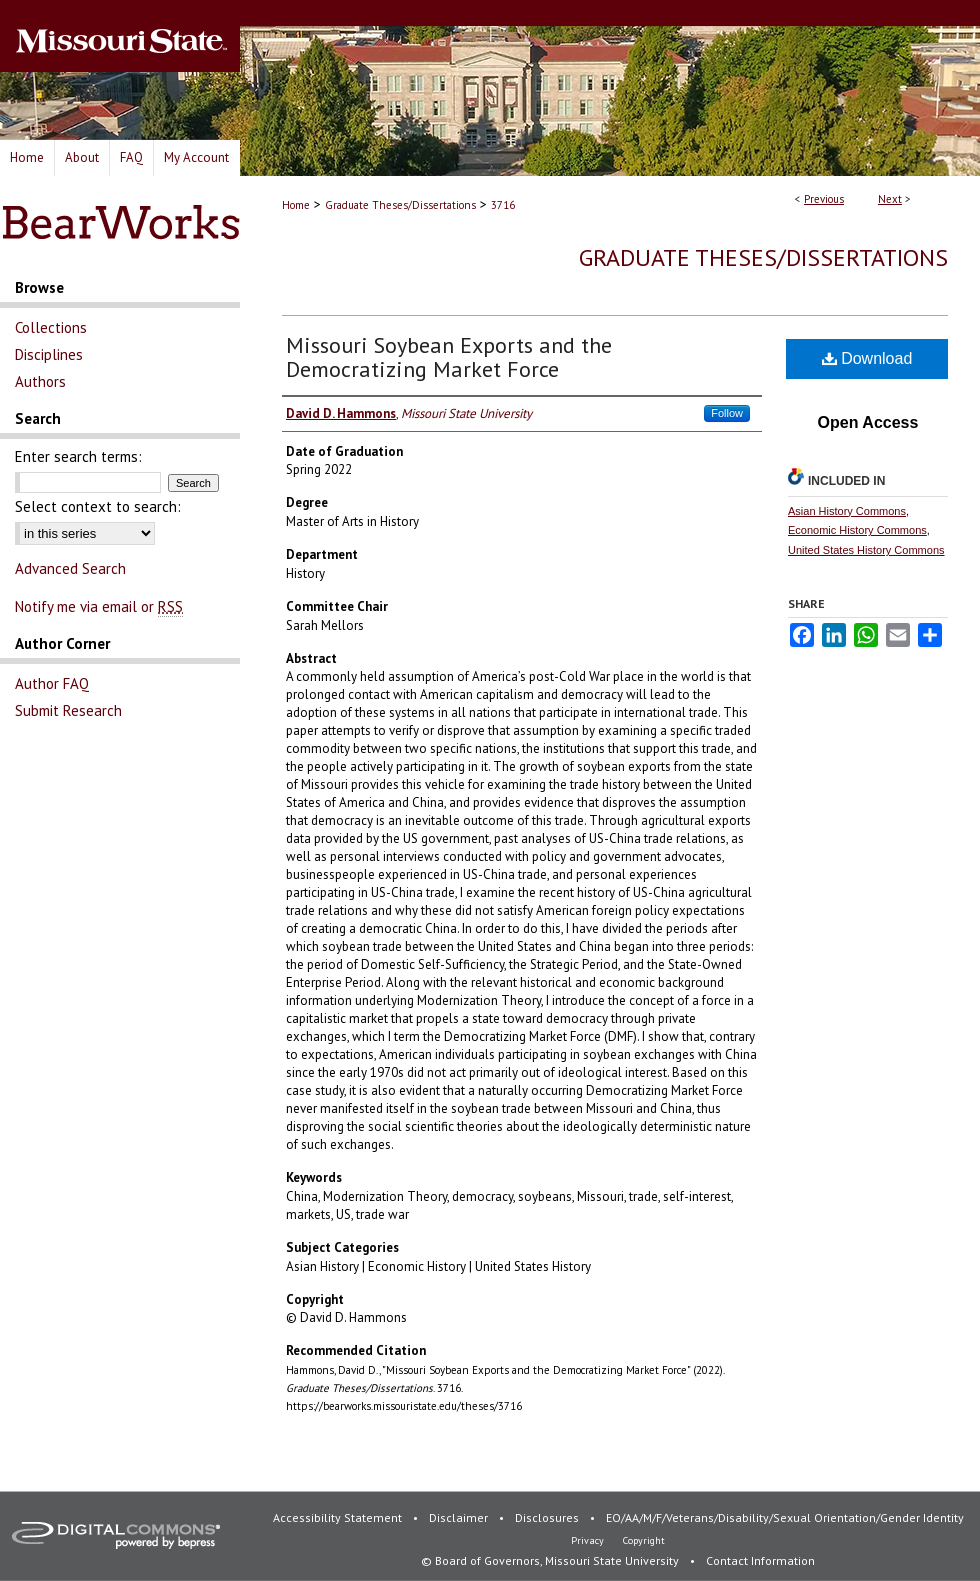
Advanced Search (70, 568)
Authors (40, 381)
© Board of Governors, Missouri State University (551, 1560)
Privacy (589, 1540)
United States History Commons (866, 550)
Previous (824, 199)
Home (296, 205)
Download (867, 358)
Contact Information (760, 1560)
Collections (51, 327)
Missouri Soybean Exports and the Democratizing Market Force (449, 357)
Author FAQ (52, 683)
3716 (503, 205)
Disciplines (49, 354)
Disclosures (548, 1517)
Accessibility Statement (339, 1517)
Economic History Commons (857, 530)
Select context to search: (98, 506)
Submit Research (68, 710)
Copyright (644, 1540)
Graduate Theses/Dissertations (400, 205)
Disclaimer (460, 1517)
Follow (727, 413)
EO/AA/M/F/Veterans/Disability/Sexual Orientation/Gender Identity (785, 1517)
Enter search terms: (78, 456)
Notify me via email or (99, 606)
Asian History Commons (847, 511)
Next (890, 199)
